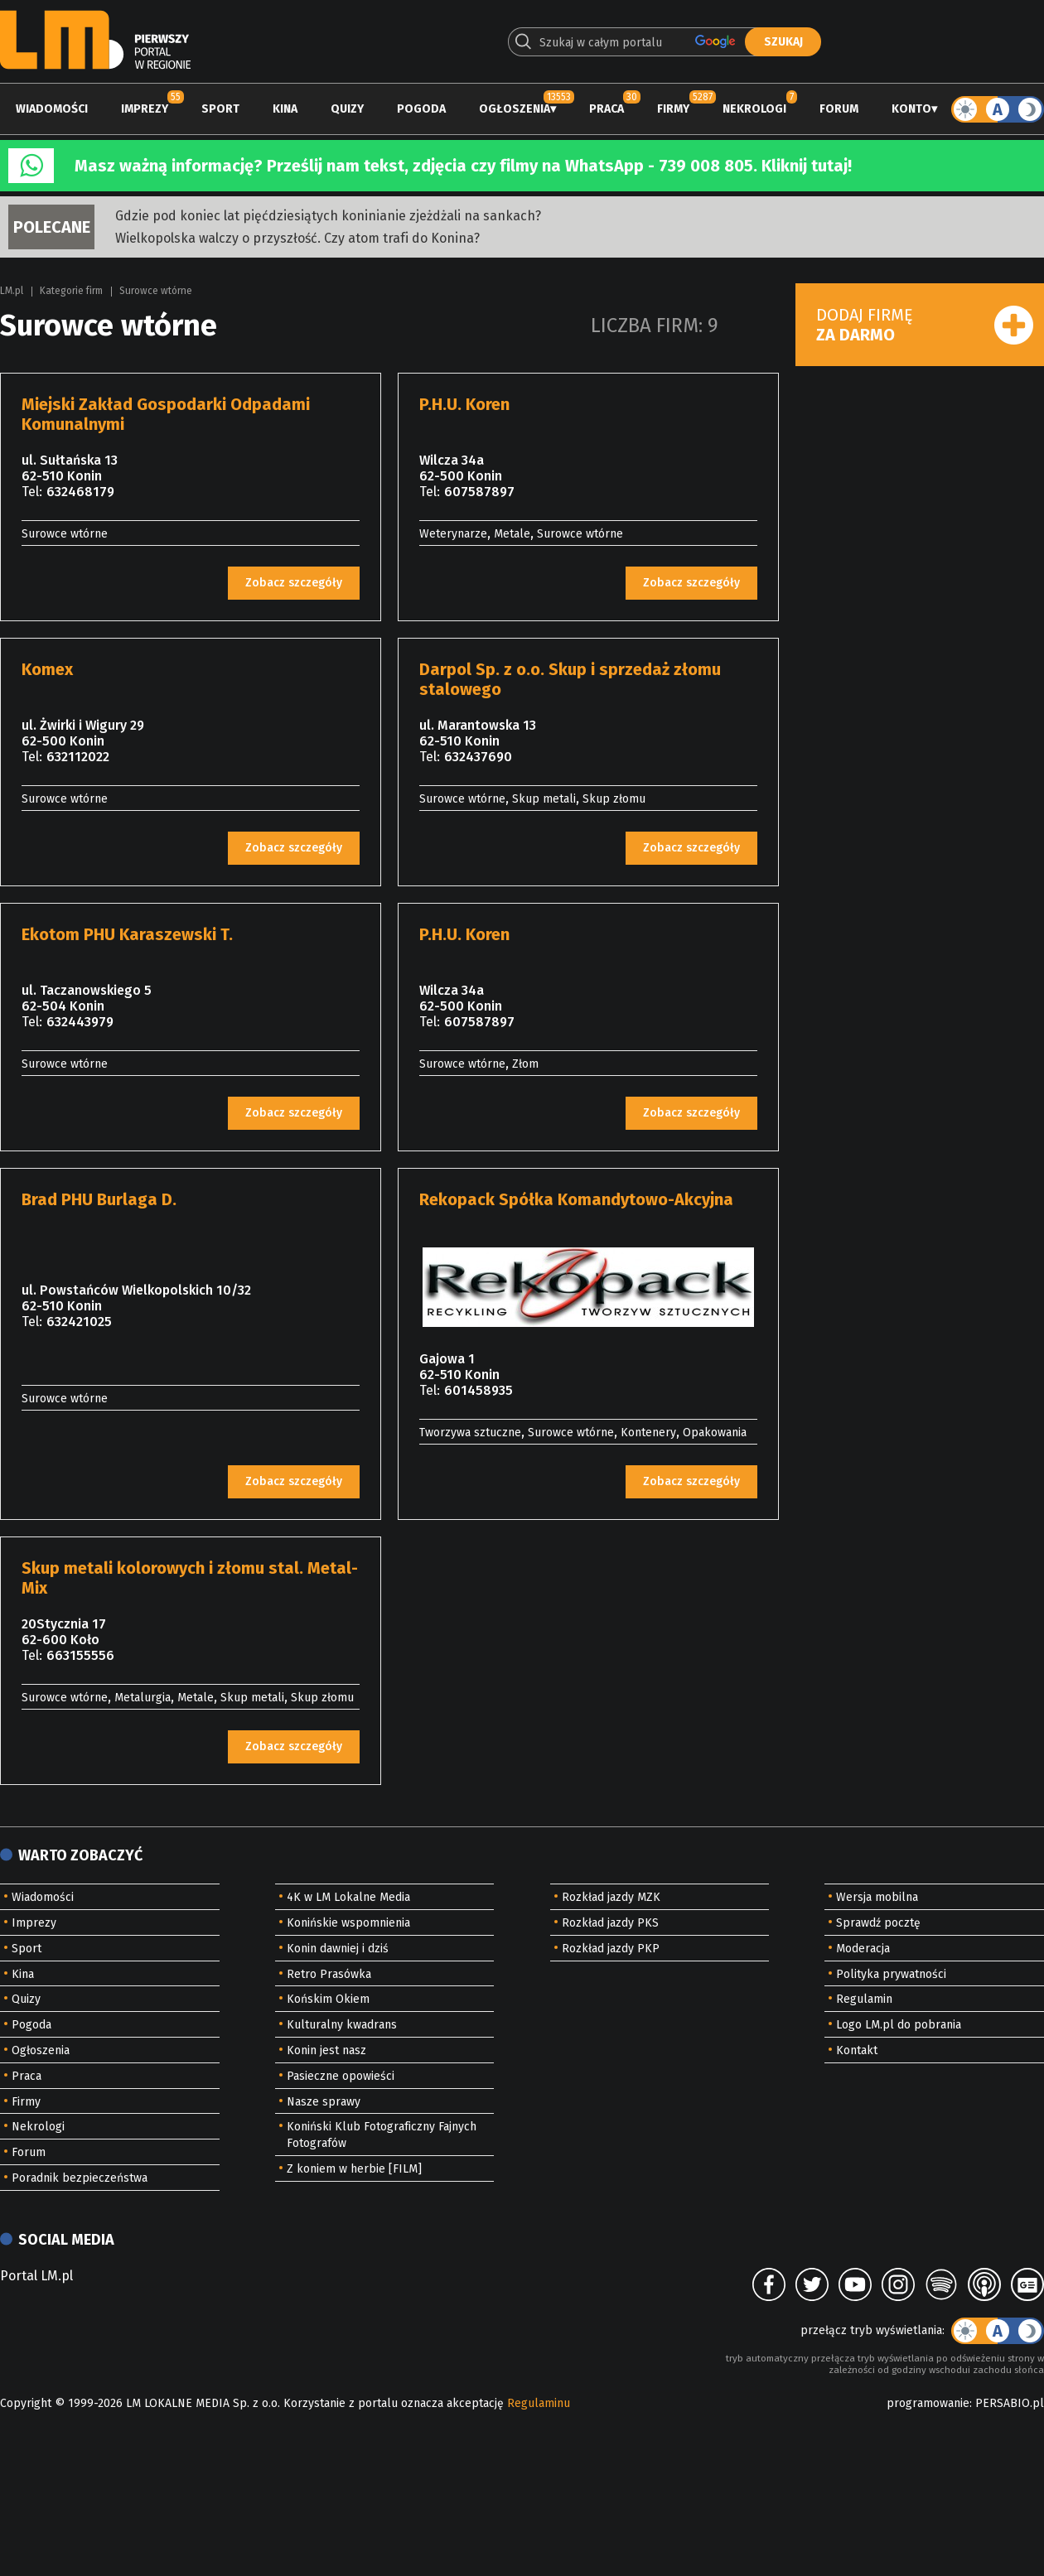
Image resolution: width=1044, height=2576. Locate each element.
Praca (606, 109)
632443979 (80, 1022)
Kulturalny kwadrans (342, 2025)
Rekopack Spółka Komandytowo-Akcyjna (576, 1199)
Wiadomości (52, 109)
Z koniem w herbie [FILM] (354, 2169)
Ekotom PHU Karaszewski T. (127, 934)
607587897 (479, 491)
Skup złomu (613, 799)
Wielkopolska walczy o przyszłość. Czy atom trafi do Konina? (297, 238)
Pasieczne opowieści (340, 2076)
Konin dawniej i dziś (338, 1949)
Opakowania (715, 1432)
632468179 (80, 491)
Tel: (32, 491)
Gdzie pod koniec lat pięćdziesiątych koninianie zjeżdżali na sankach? (328, 216)
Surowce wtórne (155, 291)
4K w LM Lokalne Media (348, 1897)
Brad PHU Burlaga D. (99, 1199)
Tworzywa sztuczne (470, 1432)
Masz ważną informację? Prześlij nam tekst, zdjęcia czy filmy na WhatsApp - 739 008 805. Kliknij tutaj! (463, 166)
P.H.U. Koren (464, 404)
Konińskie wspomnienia (348, 1923)
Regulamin (864, 1999)
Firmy (673, 109)
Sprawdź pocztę (878, 1923)
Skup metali (544, 799)
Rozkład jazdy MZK (611, 1897)
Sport (220, 109)
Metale (512, 534)
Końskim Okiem (328, 1999)
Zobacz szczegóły (293, 583)
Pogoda (421, 109)
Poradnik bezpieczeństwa (79, 2178)
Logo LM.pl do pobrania (898, 2025)
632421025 (79, 1321)
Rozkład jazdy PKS (610, 1923)
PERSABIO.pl (1009, 2403)
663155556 (80, 1655)
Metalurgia (142, 1698)
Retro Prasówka (329, 1974)
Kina (285, 109)
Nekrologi (754, 109)
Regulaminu (538, 2403)
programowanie (928, 2403)
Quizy (347, 109)
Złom (525, 1064)
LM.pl (11, 291)
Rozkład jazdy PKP (611, 1949)
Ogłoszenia (514, 109)
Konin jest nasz (326, 2050)
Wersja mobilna (877, 1897)
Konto (911, 109)
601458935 (478, 1390)
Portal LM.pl (36, 2276)
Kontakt (856, 2050)
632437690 (478, 757)
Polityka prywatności (891, 1974)
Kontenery (648, 1432)
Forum (838, 109)
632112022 (77, 757)
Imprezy (144, 109)
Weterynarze (453, 534)
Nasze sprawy (323, 2102)
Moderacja (863, 1949)
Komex (47, 669)
